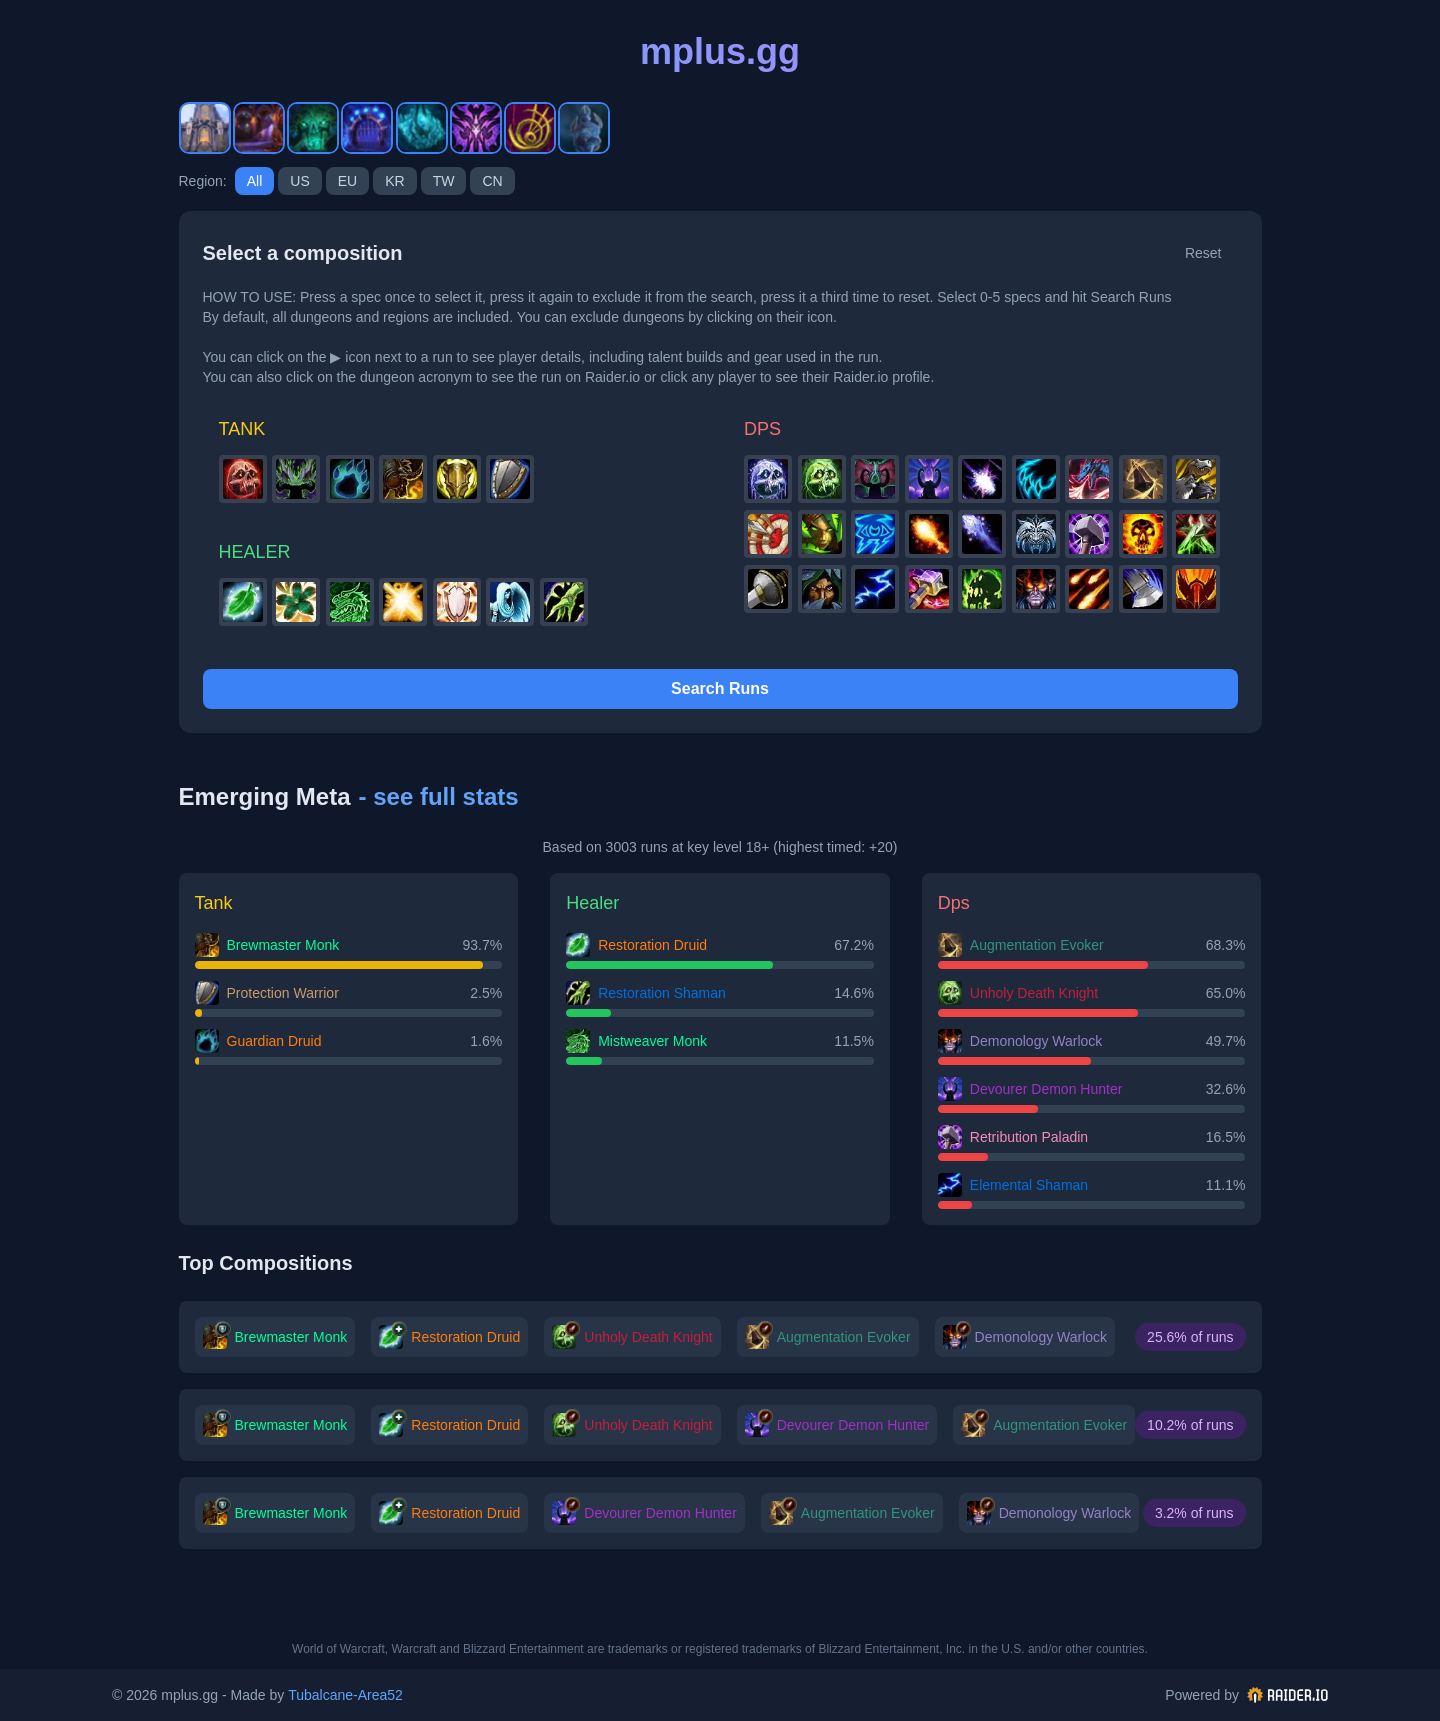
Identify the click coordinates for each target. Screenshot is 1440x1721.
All (255, 181)
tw (444, 181)
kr (394, 181)
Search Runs (720, 688)
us (299, 181)
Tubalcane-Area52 (345, 1695)
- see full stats (439, 796)
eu (347, 181)
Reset (1203, 253)
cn (492, 181)
